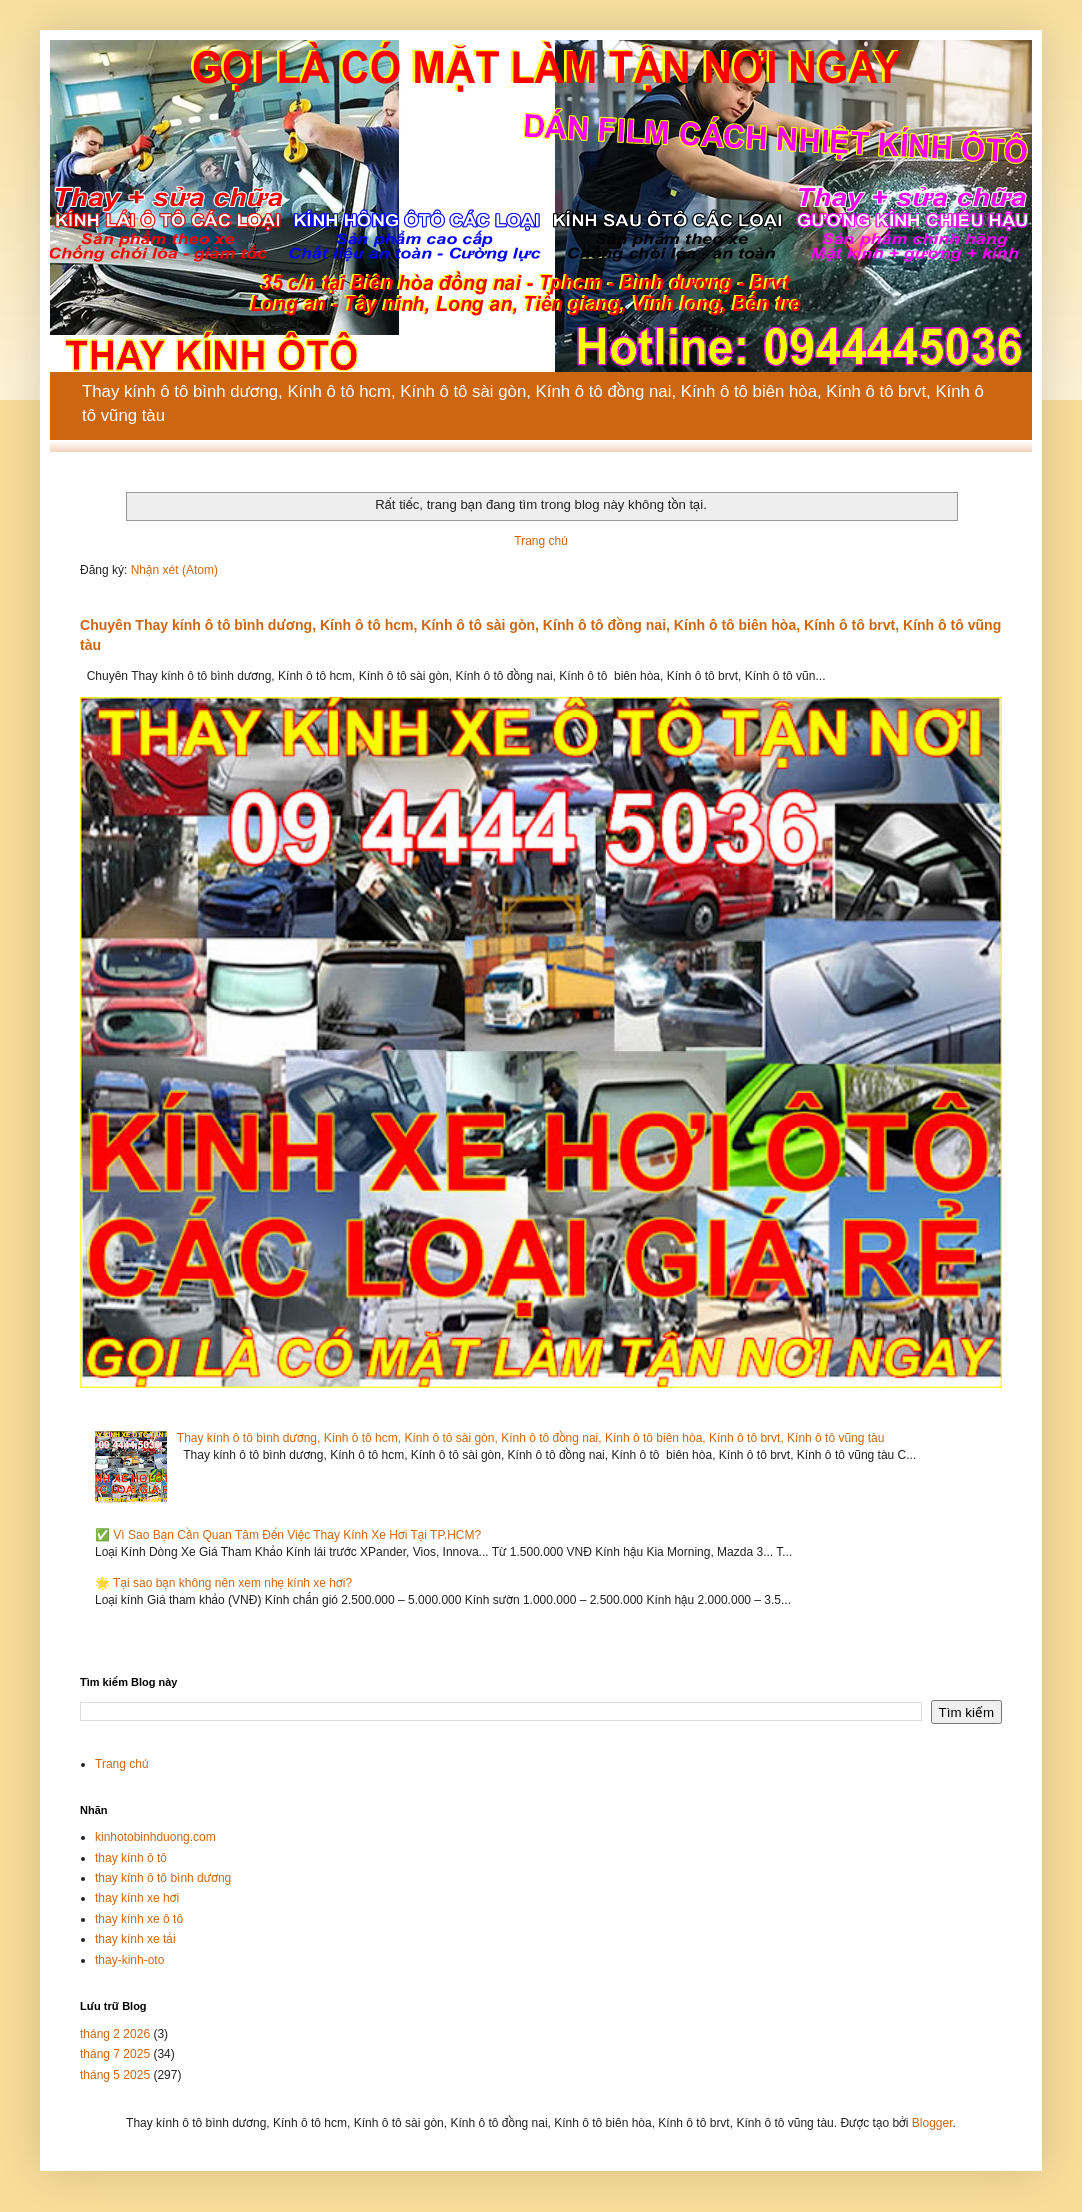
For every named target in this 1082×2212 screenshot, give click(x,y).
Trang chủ (540, 541)
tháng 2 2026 (115, 2034)
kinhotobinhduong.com (155, 1837)
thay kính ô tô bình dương (163, 1878)
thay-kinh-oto (129, 1960)
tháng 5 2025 (115, 2075)
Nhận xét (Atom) (174, 570)
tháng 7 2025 (115, 2054)
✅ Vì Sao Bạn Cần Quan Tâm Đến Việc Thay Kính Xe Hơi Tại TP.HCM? (288, 1535)
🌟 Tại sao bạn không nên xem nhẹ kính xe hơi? (223, 1583)
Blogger (932, 2123)
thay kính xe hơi (137, 1898)
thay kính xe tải (135, 1939)
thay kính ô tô (131, 1858)
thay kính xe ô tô (139, 1919)
